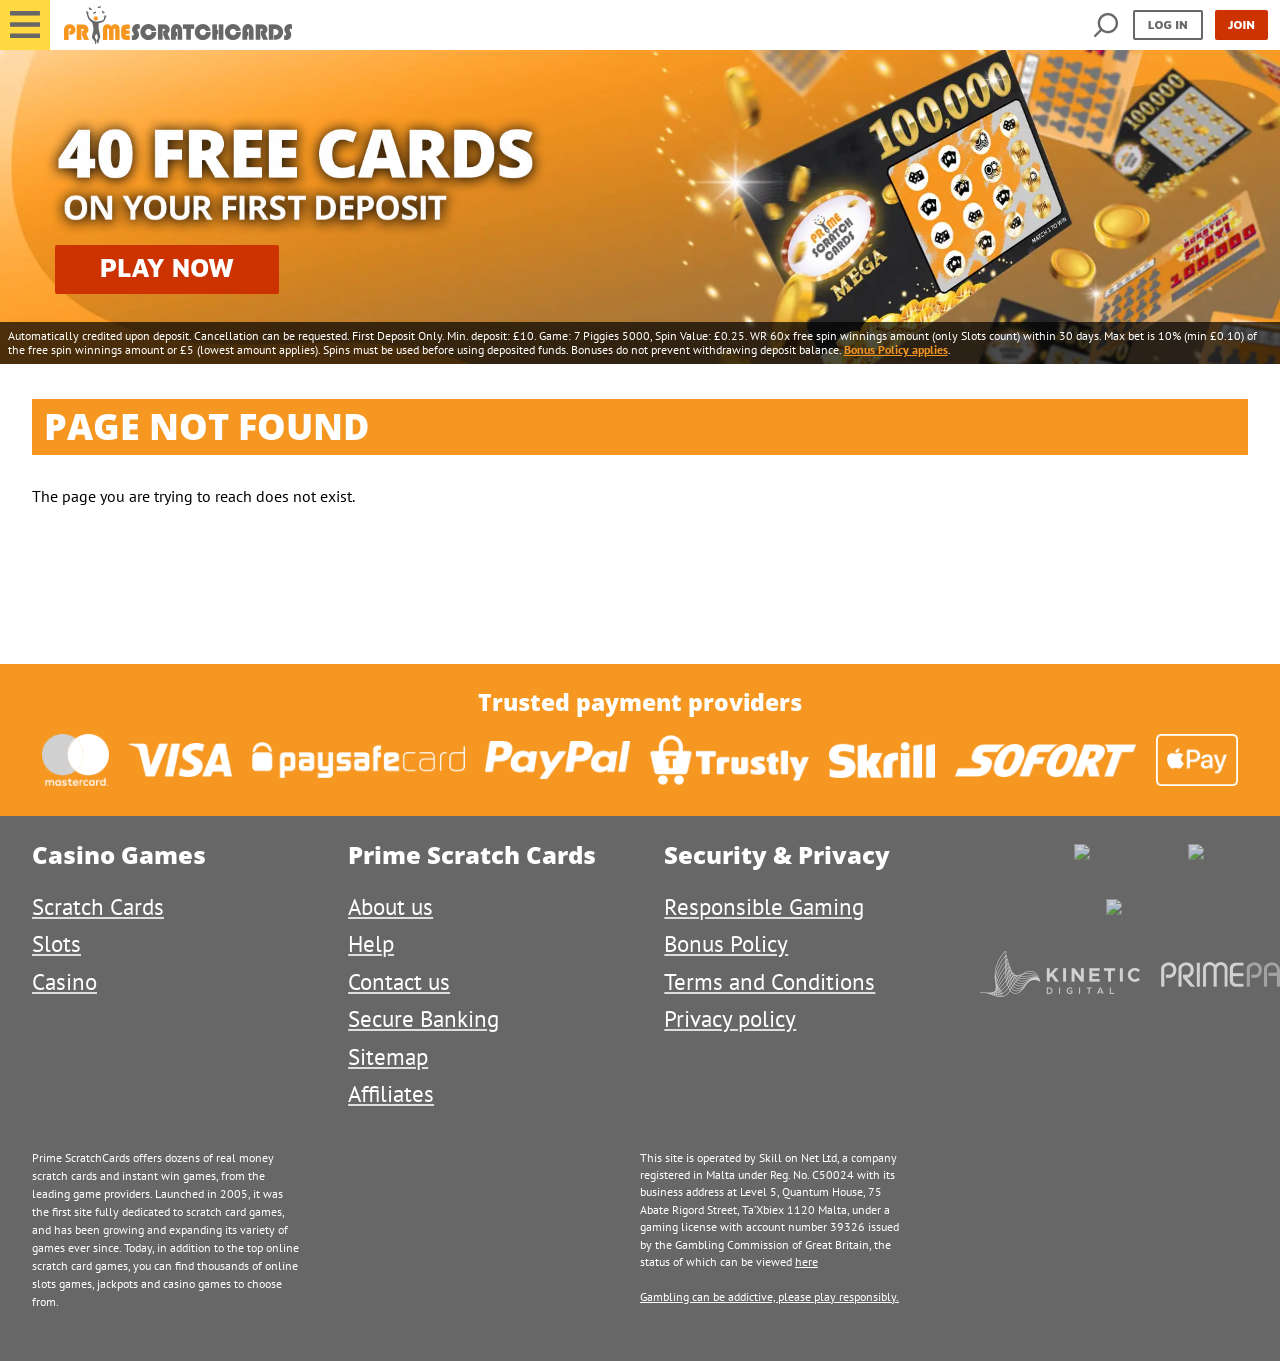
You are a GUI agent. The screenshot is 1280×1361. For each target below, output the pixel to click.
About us (390, 906)
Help (371, 943)
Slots (56, 943)
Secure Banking (423, 1018)
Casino (64, 981)
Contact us (399, 981)
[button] (25, 25)
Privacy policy (730, 1018)
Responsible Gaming (764, 906)
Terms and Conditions (769, 981)
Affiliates (391, 1093)
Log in (1168, 24)
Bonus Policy (726, 943)
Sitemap (388, 1056)
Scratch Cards (98, 906)
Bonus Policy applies (896, 349)
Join (1241, 24)
